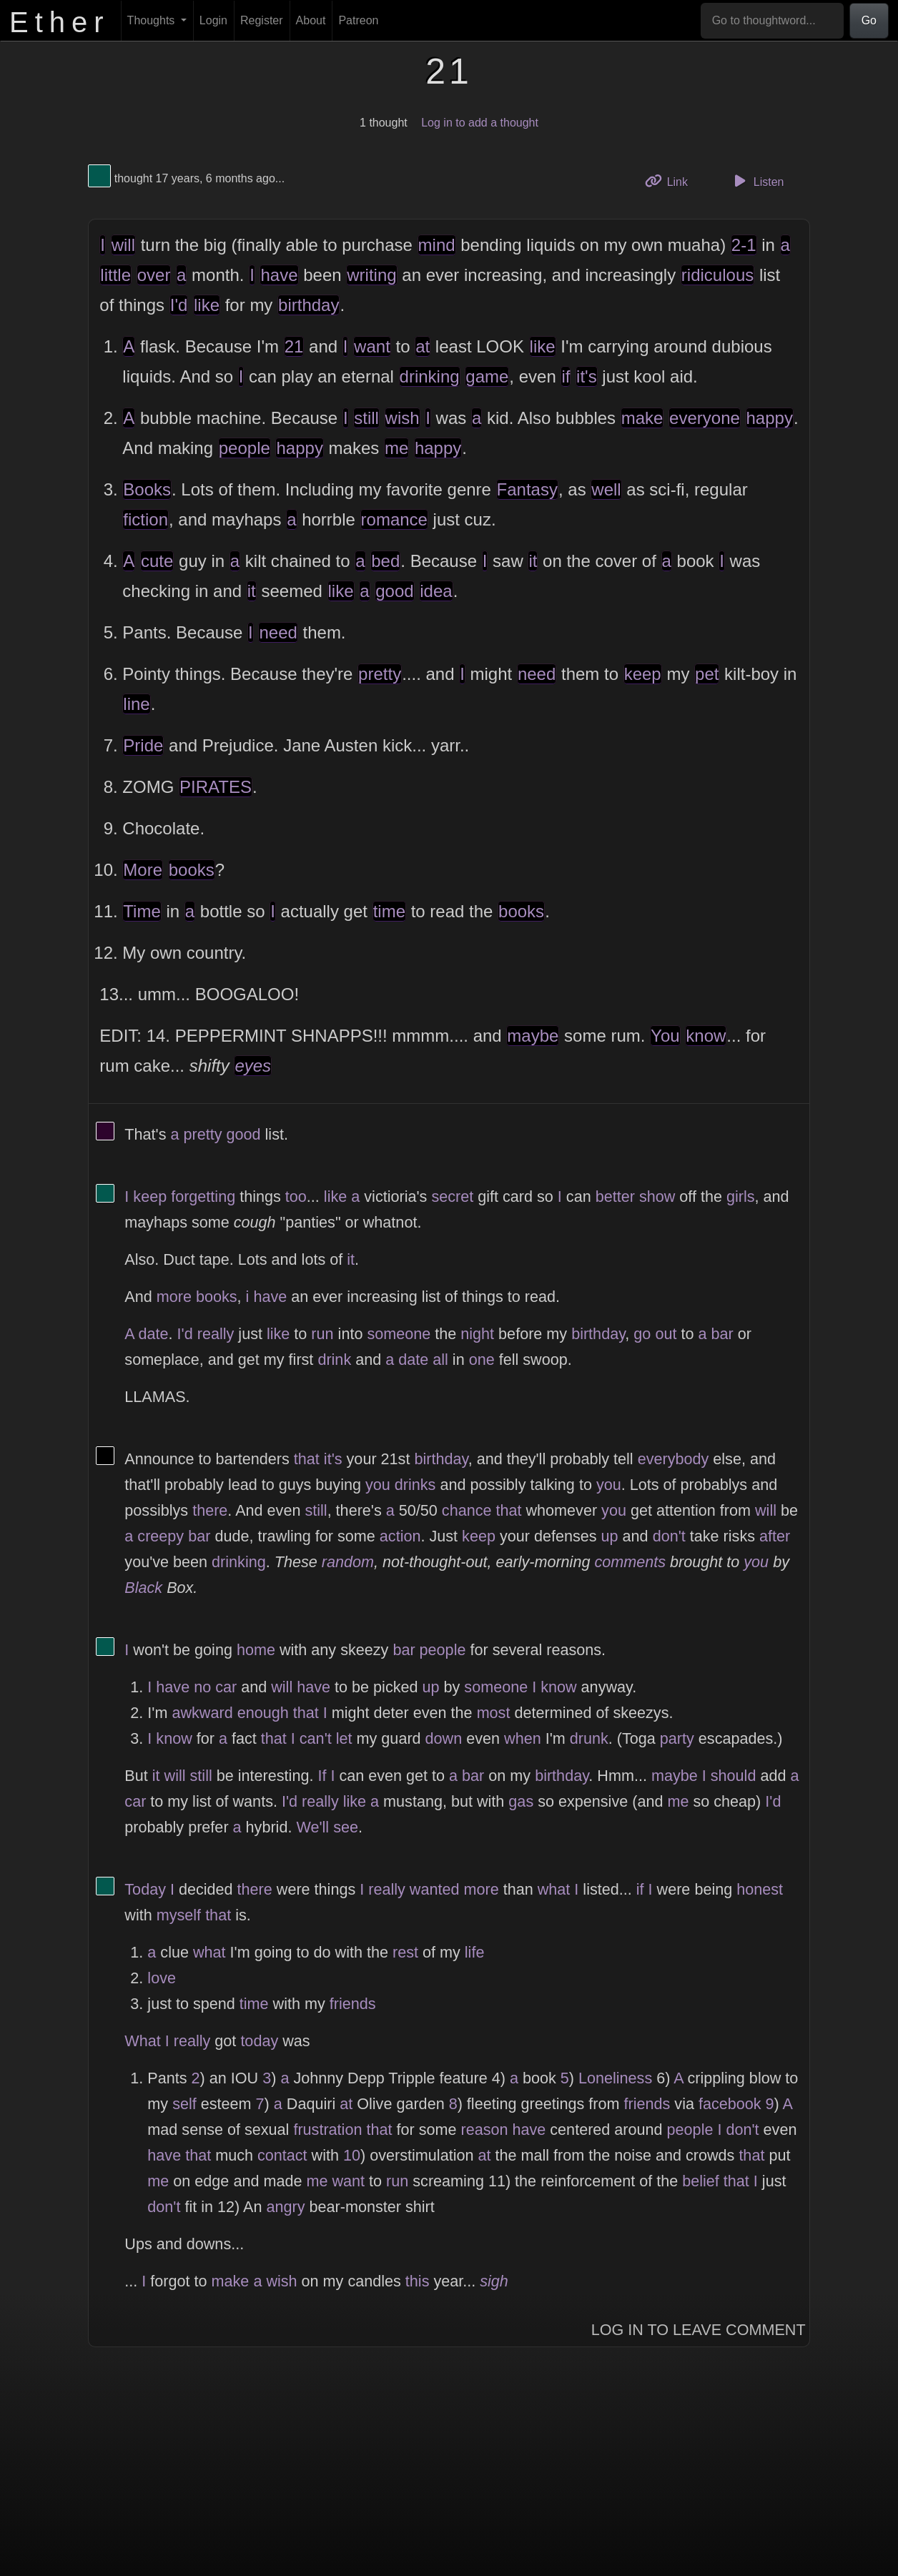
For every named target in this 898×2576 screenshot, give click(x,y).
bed (385, 561)
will (123, 245)
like (206, 305)
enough (263, 1713)
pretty (379, 674)
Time (141, 911)
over (154, 275)
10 (351, 2155)
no (202, 1687)
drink (334, 1359)
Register (261, 20)
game (486, 376)
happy (769, 418)
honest (759, 1889)
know (706, 1035)
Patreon (358, 20)
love (161, 1978)
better (615, 1196)
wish (402, 418)
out (665, 1334)
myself (179, 1915)
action (400, 1536)
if (565, 376)
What (142, 2041)
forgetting (203, 1196)
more (174, 1297)
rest (405, 1952)
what (554, 1889)
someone (398, 1334)
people (244, 448)
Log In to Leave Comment (698, 2330)
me (396, 448)
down (444, 1738)
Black (143, 1588)
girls (740, 1196)
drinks (415, 1485)
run (322, 1334)
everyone (704, 418)
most (493, 1713)
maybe (532, 1035)
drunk (589, 1738)
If (321, 1776)
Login (213, 20)
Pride (143, 745)
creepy (160, 1536)
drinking (430, 376)
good (394, 591)
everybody (673, 1459)
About (311, 20)
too (296, 1196)
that (307, 1459)
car (226, 1687)
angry (286, 2207)
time (389, 911)
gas (520, 1801)
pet (707, 674)
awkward (202, 1713)
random (348, 1562)
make (642, 418)
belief (700, 2181)
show (657, 1196)
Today (145, 1889)
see (345, 1827)
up (609, 1536)
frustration (327, 2129)
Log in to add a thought (479, 123)
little (115, 275)
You (665, 1035)
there (209, 1510)
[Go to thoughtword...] (772, 21)
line (136, 704)
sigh (494, 2281)
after (774, 1536)
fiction (145, 519)
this (417, 2281)
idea (436, 591)
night (477, 1334)
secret (452, 1196)
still (366, 418)
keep (642, 674)
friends (353, 2004)
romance (394, 519)
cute (157, 561)
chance (467, 1510)
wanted (435, 1889)
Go (869, 20)
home (256, 1650)
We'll (312, 1827)
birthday (308, 305)
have (278, 275)
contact (282, 2155)
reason (484, 2129)
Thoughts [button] (152, 20)
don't (669, 1536)
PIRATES (215, 786)
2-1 (743, 245)
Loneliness (615, 2078)
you (377, 1485)
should (733, 1776)
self (184, 2104)
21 (294, 346)
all (440, 1359)
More (142, 869)
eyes (253, 1065)
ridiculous (717, 275)
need (278, 632)
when (522, 1738)
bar (722, 1334)
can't (316, 1738)
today (259, 2041)
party (677, 1738)
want (372, 346)
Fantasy (527, 489)
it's (586, 376)
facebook (730, 2104)
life (475, 1952)
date (154, 1334)
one (482, 1359)
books (191, 869)
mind (436, 245)
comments (630, 1562)
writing (371, 275)
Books (147, 489)
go (642, 1334)
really (216, 1334)
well (606, 489)
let (344, 1738)
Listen (757, 181)
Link (671, 180)
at (422, 346)
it (532, 561)
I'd (179, 305)
